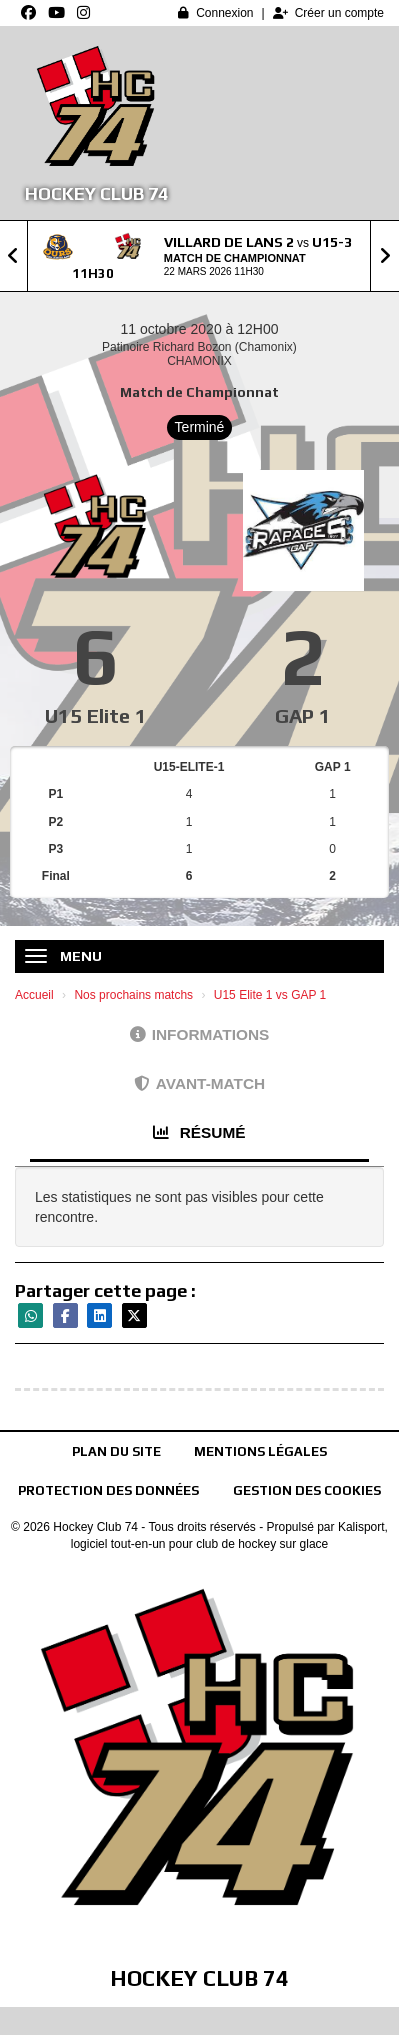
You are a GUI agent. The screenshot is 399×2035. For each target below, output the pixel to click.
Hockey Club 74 (96, 193)
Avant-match (199, 1083)
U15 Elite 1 (96, 715)
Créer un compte (328, 13)
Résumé (199, 1132)
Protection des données (108, 1490)
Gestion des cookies (307, 1490)
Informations (200, 1034)
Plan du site (116, 1451)
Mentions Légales (260, 1451)
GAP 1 (303, 715)
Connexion (215, 13)
